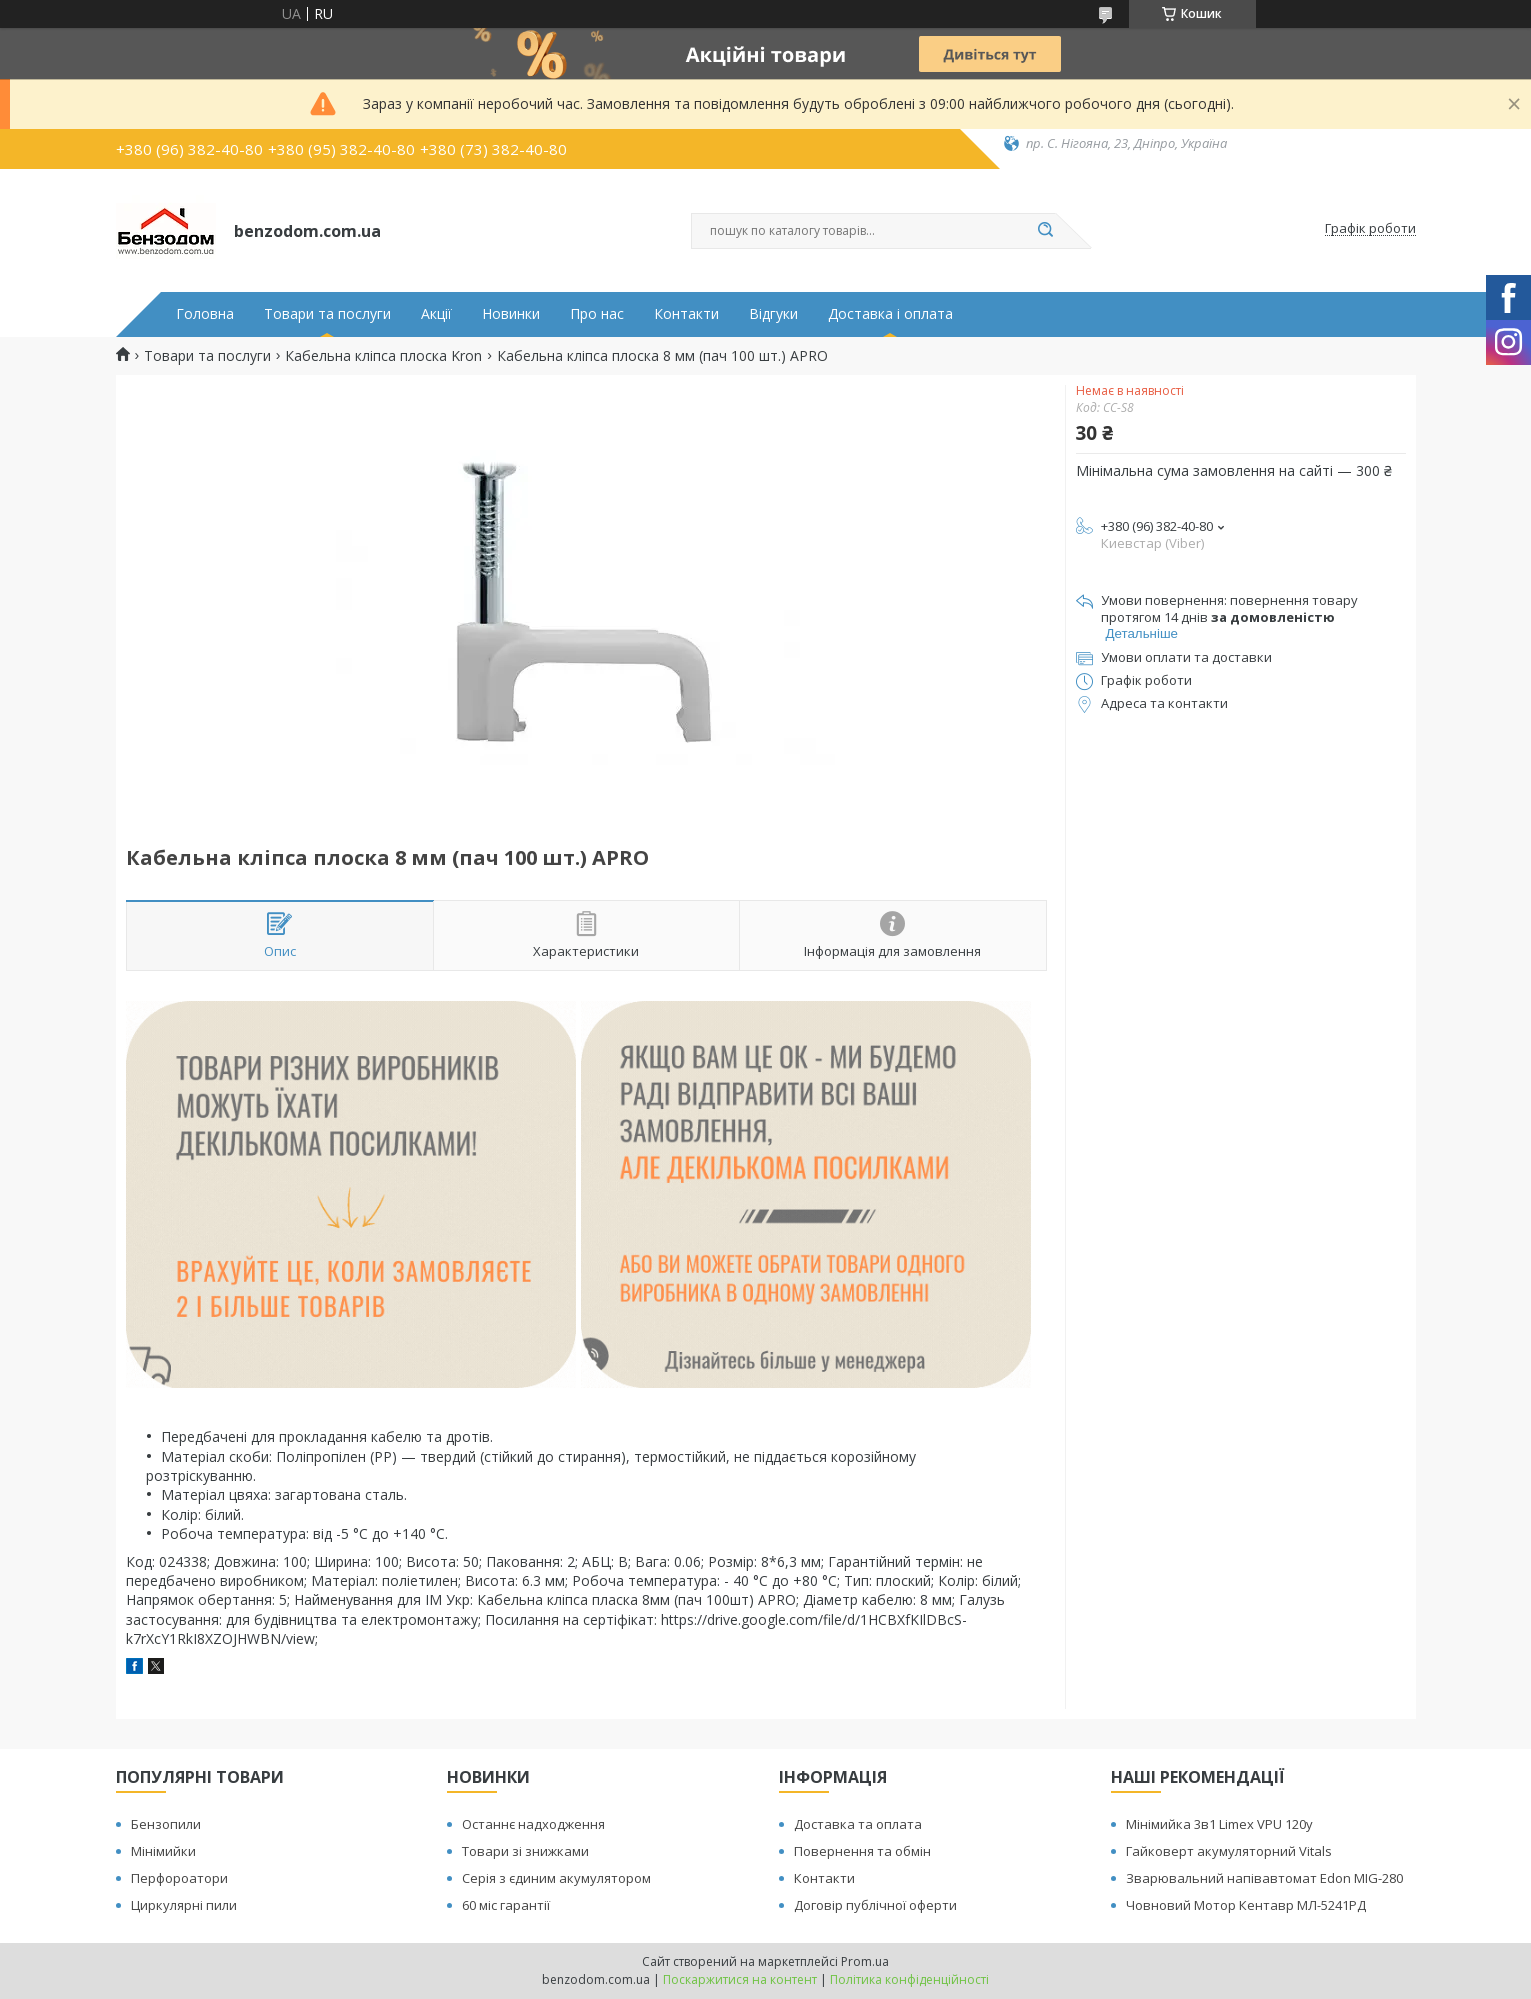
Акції (436, 314)
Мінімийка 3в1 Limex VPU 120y (1219, 1824)
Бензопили (166, 1824)
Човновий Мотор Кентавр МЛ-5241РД (1246, 1905)
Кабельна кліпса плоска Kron (383, 356)
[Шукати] (1046, 231)
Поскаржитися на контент (740, 1979)
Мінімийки (163, 1851)
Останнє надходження (533, 1824)
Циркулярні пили (184, 1905)
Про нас (597, 314)
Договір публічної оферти (875, 1905)
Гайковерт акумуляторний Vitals (1229, 1851)
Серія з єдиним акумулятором (556, 1878)
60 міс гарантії (506, 1905)
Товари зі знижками (525, 1851)
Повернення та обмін (862, 1851)
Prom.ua (865, 1961)
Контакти (686, 314)
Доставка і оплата (890, 314)
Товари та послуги (327, 314)
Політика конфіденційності (909, 1979)
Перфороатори (179, 1878)
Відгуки (773, 314)
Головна (205, 314)
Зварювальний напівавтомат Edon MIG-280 (1264, 1878)
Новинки (511, 314)
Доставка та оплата (858, 1824)
